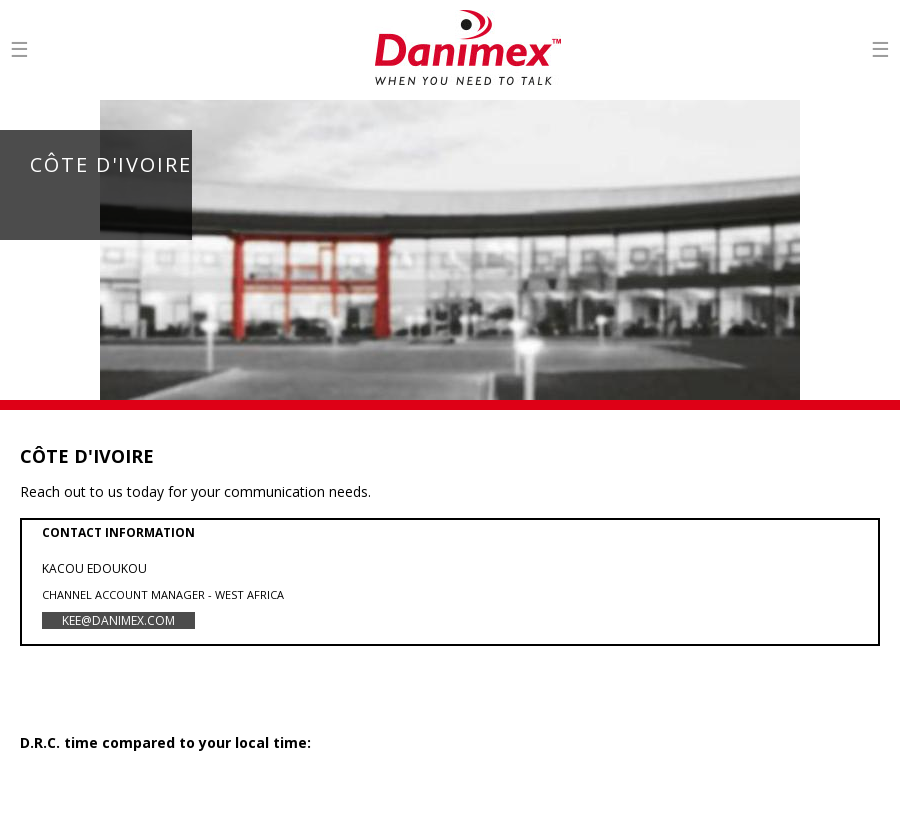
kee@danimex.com (118, 620)
